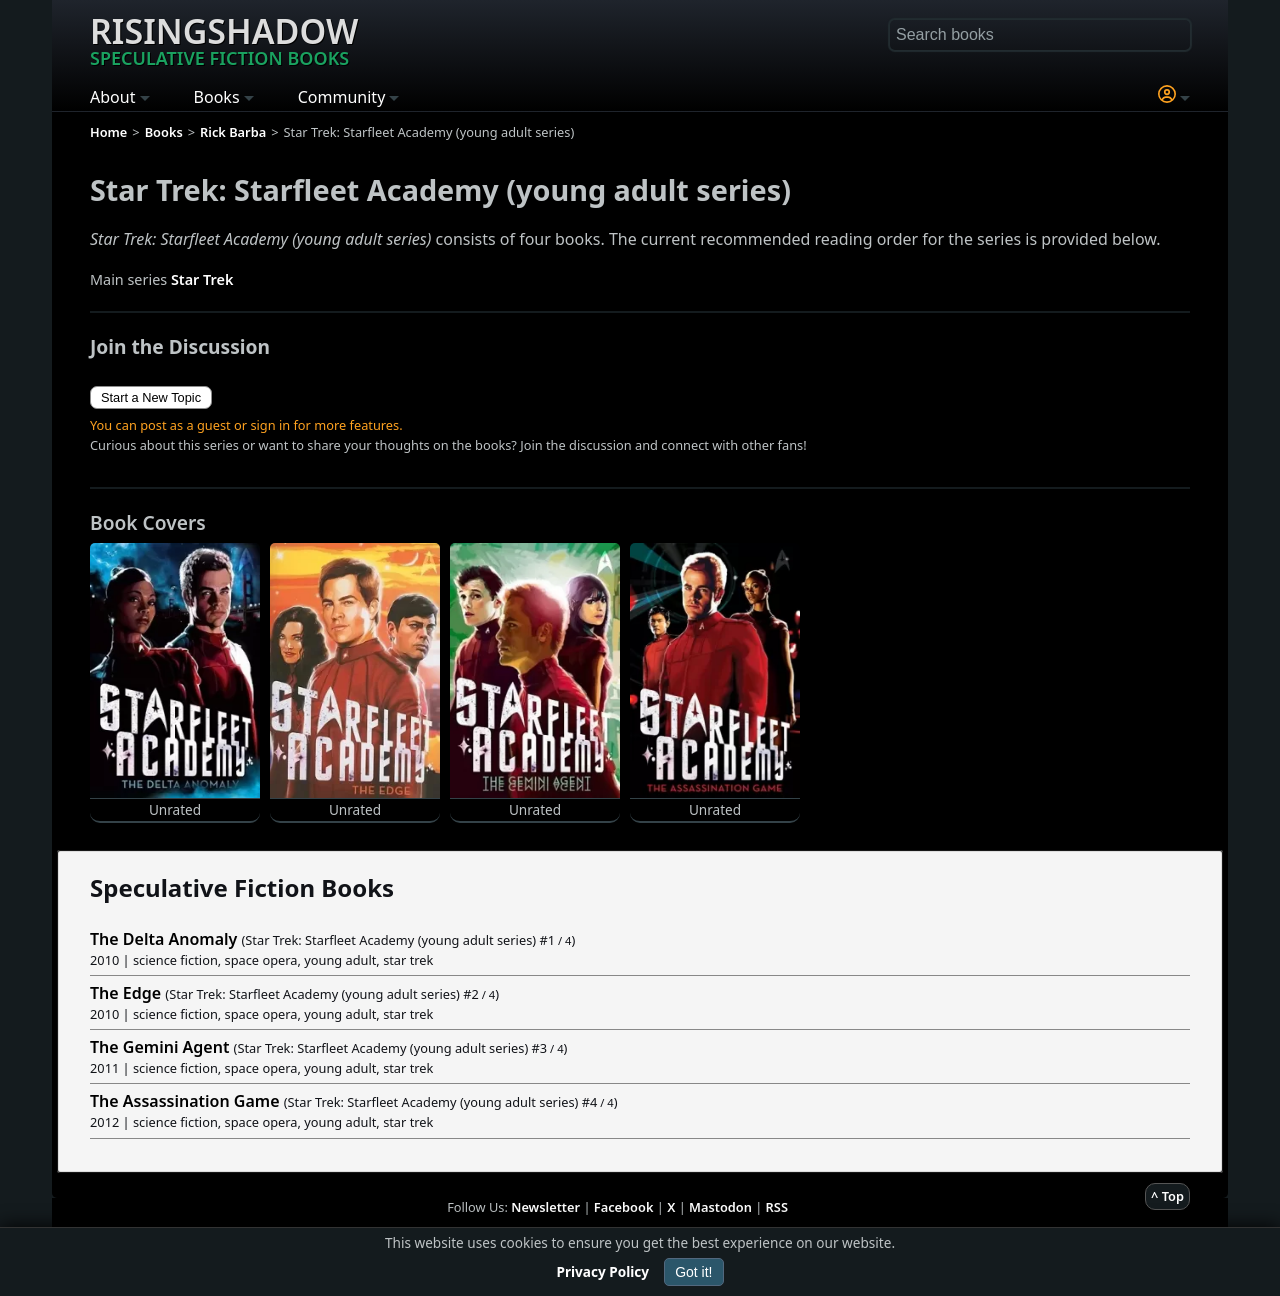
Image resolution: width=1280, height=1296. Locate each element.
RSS (777, 1207)
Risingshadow (224, 39)
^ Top (1167, 1196)
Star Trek (202, 279)
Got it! (693, 1272)
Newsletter (545, 1207)
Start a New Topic (151, 397)
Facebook (624, 1207)
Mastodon (720, 1207)
